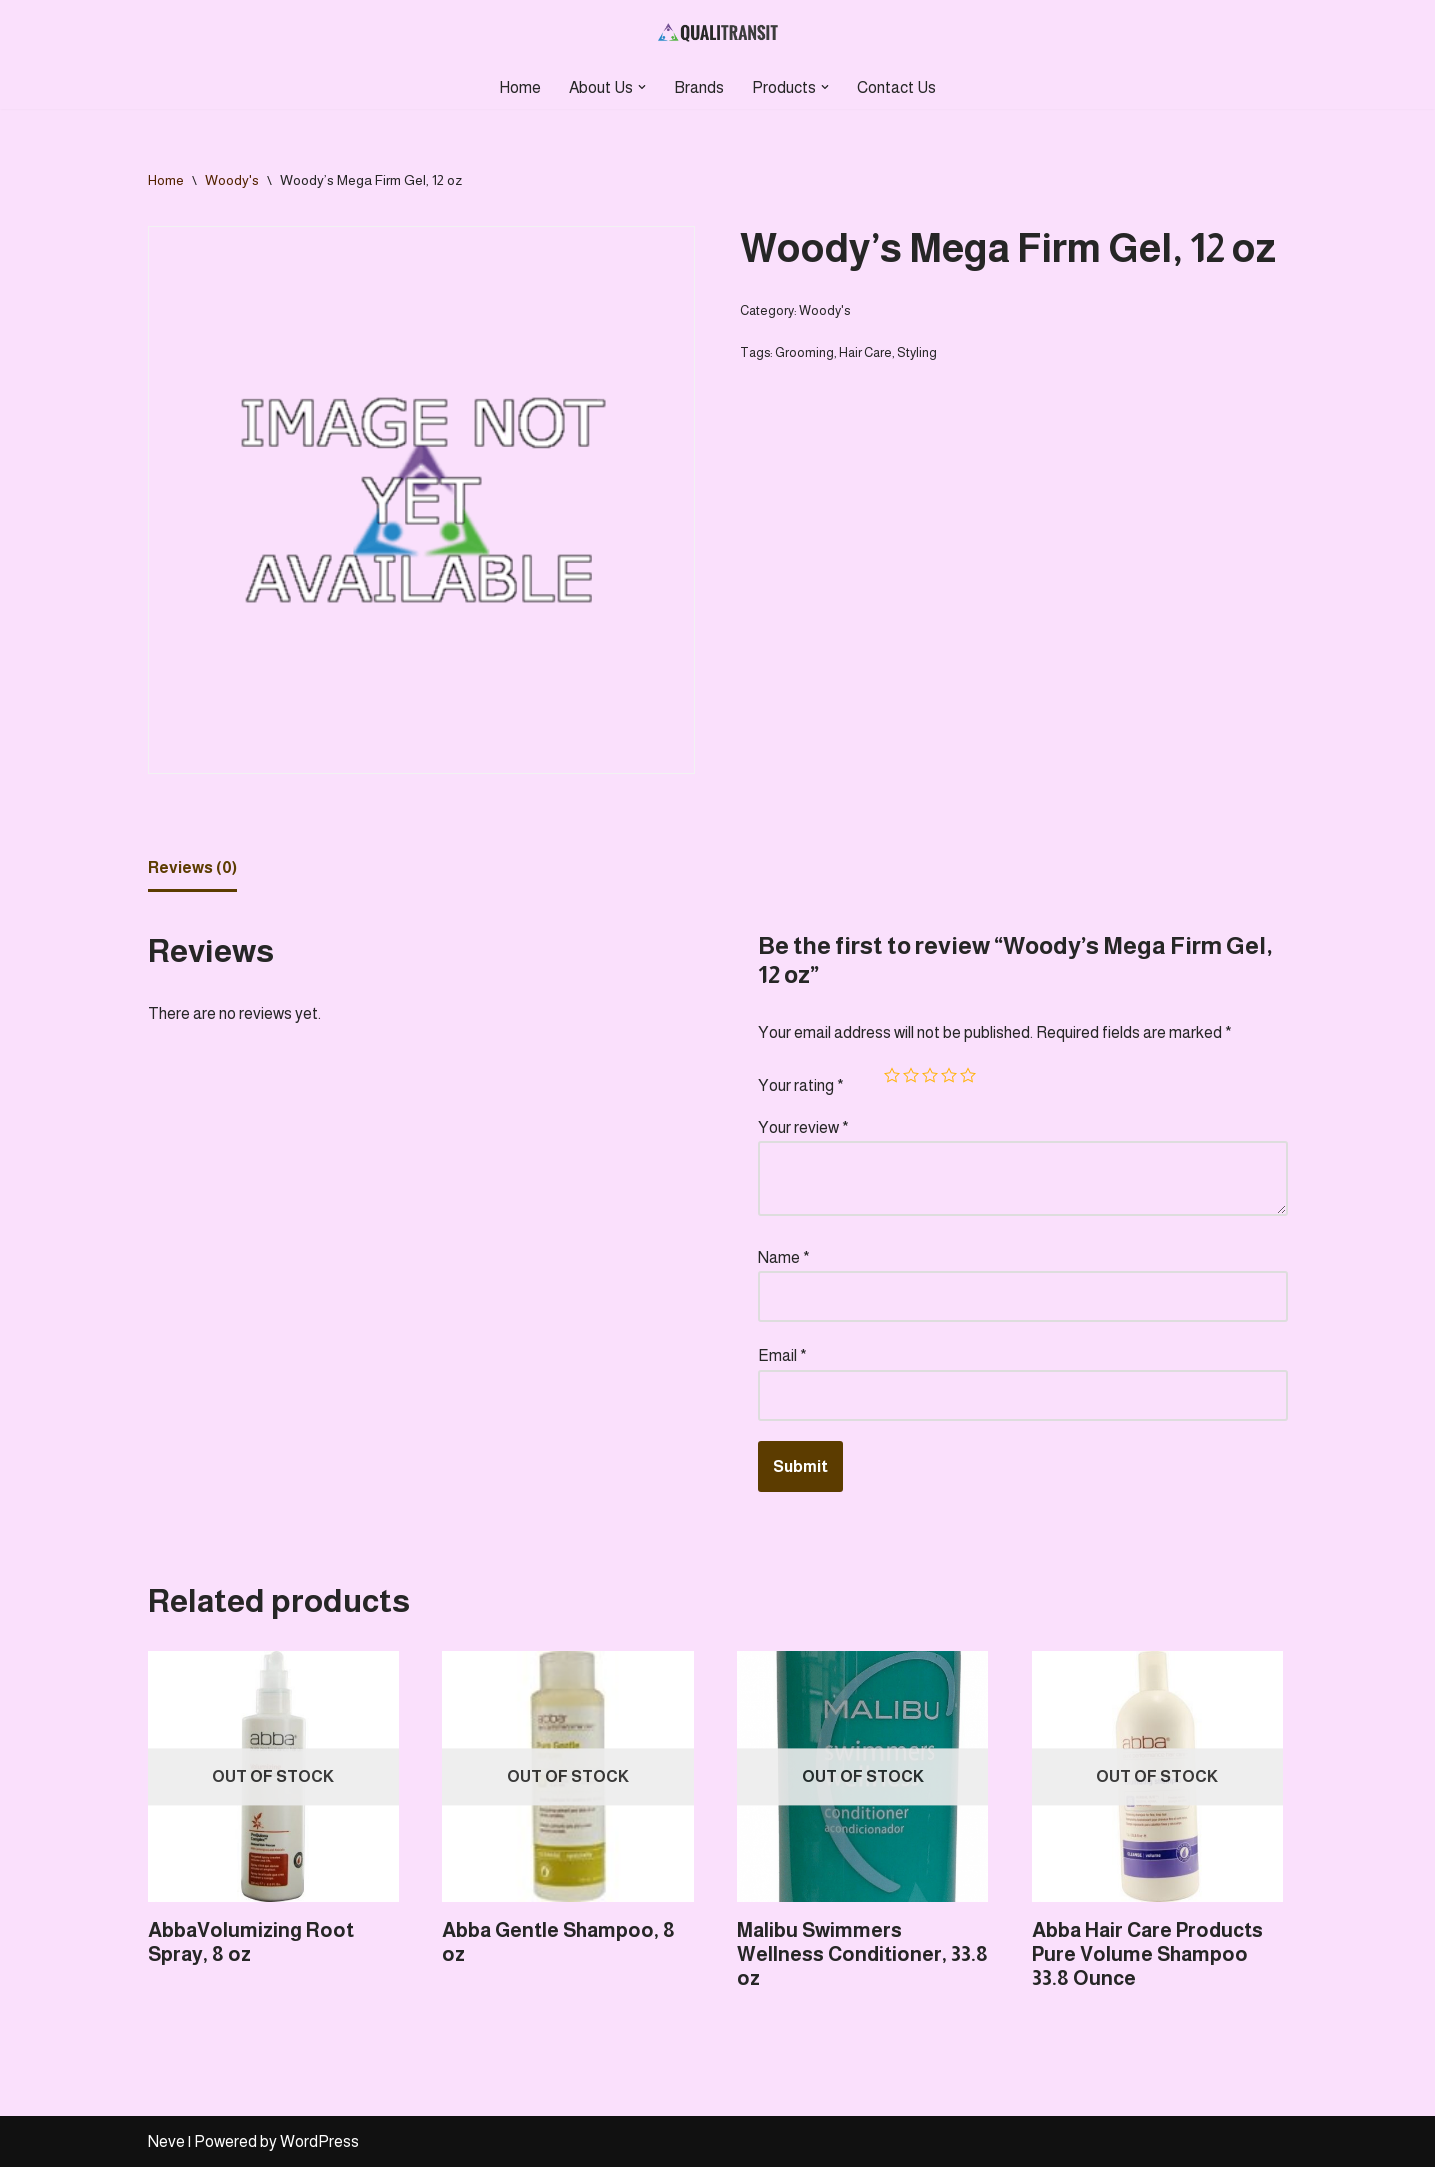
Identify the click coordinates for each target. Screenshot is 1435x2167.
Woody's (232, 180)
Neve (166, 2141)
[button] (642, 87)
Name (784, 1257)
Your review (803, 1127)
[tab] (192, 869)
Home (520, 87)
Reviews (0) (192, 867)
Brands (699, 87)
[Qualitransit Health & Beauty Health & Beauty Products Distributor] (718, 33)
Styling (917, 352)
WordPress (319, 2141)
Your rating (801, 1085)
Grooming (804, 352)
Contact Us (896, 87)
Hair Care (865, 352)
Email (782, 1355)
